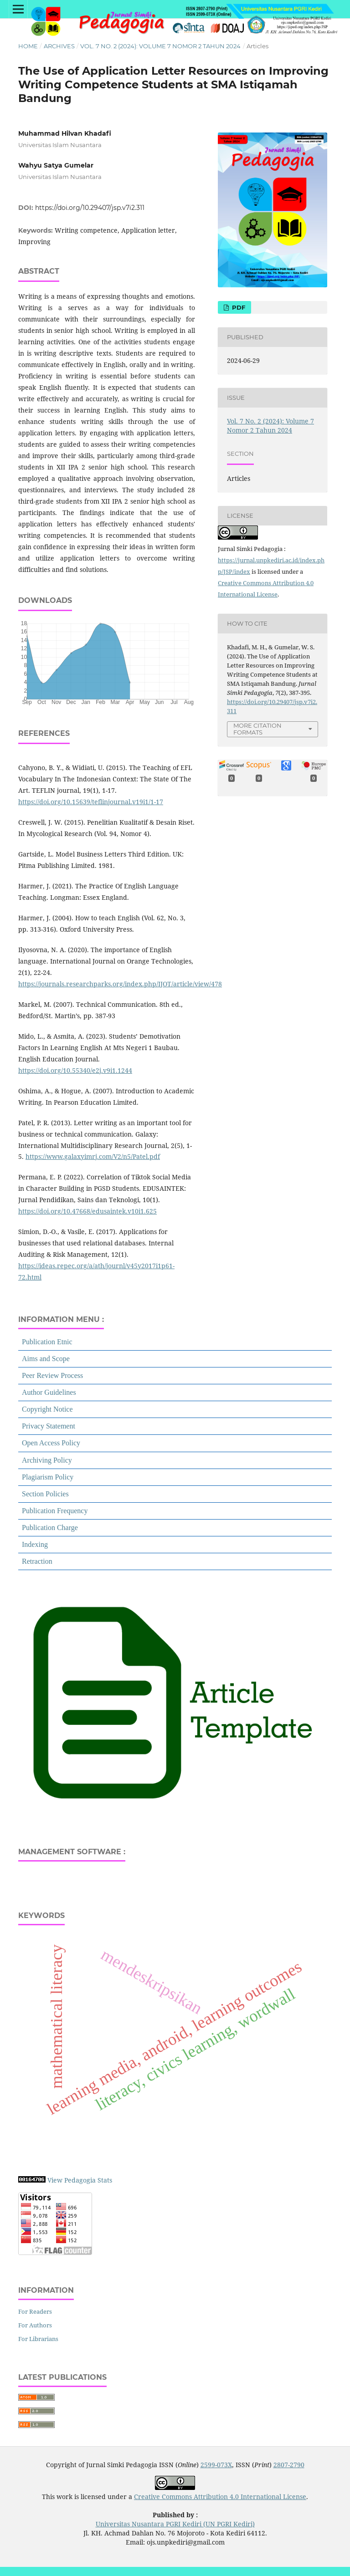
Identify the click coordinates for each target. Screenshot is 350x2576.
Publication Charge (50, 1527)
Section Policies (45, 1494)
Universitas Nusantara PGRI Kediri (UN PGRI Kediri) (175, 2524)
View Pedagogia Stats (79, 2180)
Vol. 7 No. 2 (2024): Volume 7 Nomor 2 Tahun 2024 (160, 46)
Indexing (35, 1544)
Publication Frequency (55, 1511)
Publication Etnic (47, 1342)
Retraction (37, 1561)
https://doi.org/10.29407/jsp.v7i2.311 (89, 208)
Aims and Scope (46, 1358)
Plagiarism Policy (47, 1477)
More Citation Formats (257, 729)
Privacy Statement (48, 1426)
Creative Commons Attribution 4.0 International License (220, 2496)
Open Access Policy (51, 1443)
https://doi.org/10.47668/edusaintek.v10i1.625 (87, 1211)
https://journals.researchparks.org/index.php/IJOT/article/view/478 (120, 983)
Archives (59, 46)
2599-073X (216, 2464)
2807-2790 (288, 2464)
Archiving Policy (47, 1460)
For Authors (35, 2325)
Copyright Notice (47, 1409)
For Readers (35, 2311)
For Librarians (38, 2339)
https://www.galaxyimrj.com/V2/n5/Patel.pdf (93, 1156)
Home (28, 46)
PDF (237, 307)
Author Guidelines (49, 1392)
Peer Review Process (52, 1375)
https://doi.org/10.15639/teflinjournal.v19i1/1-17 (90, 801)
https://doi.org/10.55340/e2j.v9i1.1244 (75, 1070)
